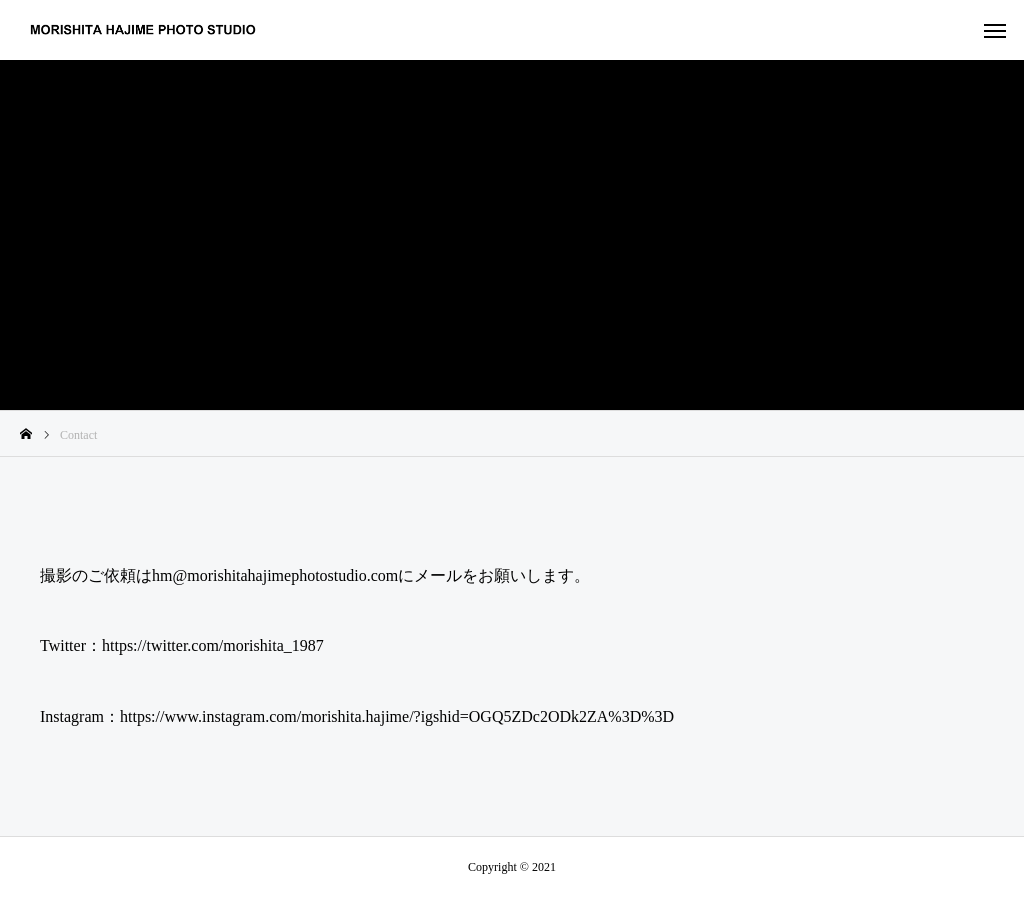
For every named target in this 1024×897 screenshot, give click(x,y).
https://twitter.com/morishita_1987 (213, 645)
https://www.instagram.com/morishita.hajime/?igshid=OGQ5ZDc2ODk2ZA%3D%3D (397, 716)
